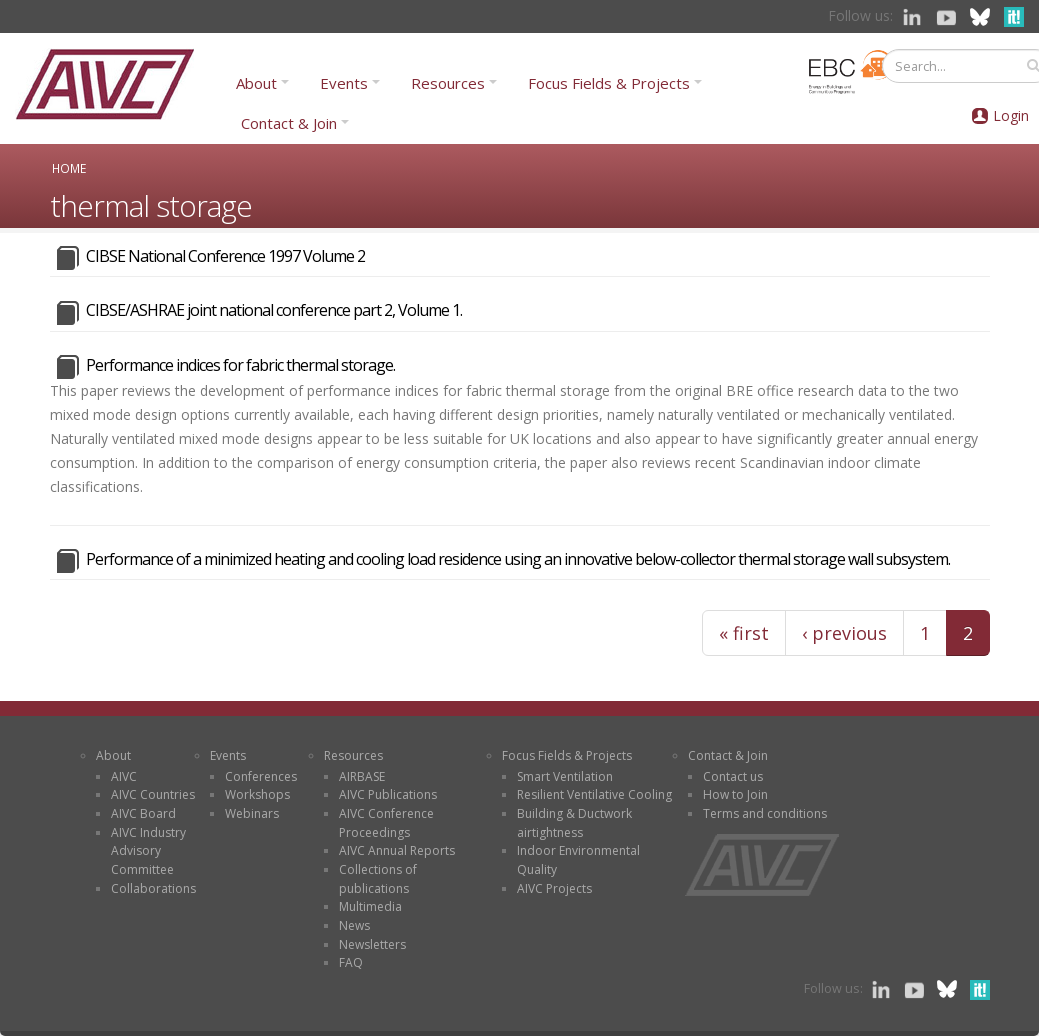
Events (344, 83)
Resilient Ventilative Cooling (594, 794)
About (256, 83)
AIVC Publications (388, 794)
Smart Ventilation (565, 776)
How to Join (735, 794)
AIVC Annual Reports (397, 850)
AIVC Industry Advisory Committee (148, 851)
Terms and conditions (765, 813)
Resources (448, 83)
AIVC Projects (554, 888)
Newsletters (372, 944)
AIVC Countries (153, 794)
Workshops (257, 794)
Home (69, 168)
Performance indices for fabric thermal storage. (240, 365)
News (354, 925)
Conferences (261, 776)
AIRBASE (362, 776)
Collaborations (153, 888)
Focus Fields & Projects (609, 83)
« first (744, 633)
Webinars (252, 813)
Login (1011, 115)
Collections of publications (378, 879)
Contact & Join (289, 123)
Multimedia (370, 906)
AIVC (124, 776)
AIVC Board (143, 813)
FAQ (351, 962)
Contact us (733, 776)
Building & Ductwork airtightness (574, 823)
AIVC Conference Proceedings (386, 823)
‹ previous (844, 633)
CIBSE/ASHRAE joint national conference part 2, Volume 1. (274, 310)
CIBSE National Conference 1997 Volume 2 (225, 256)
